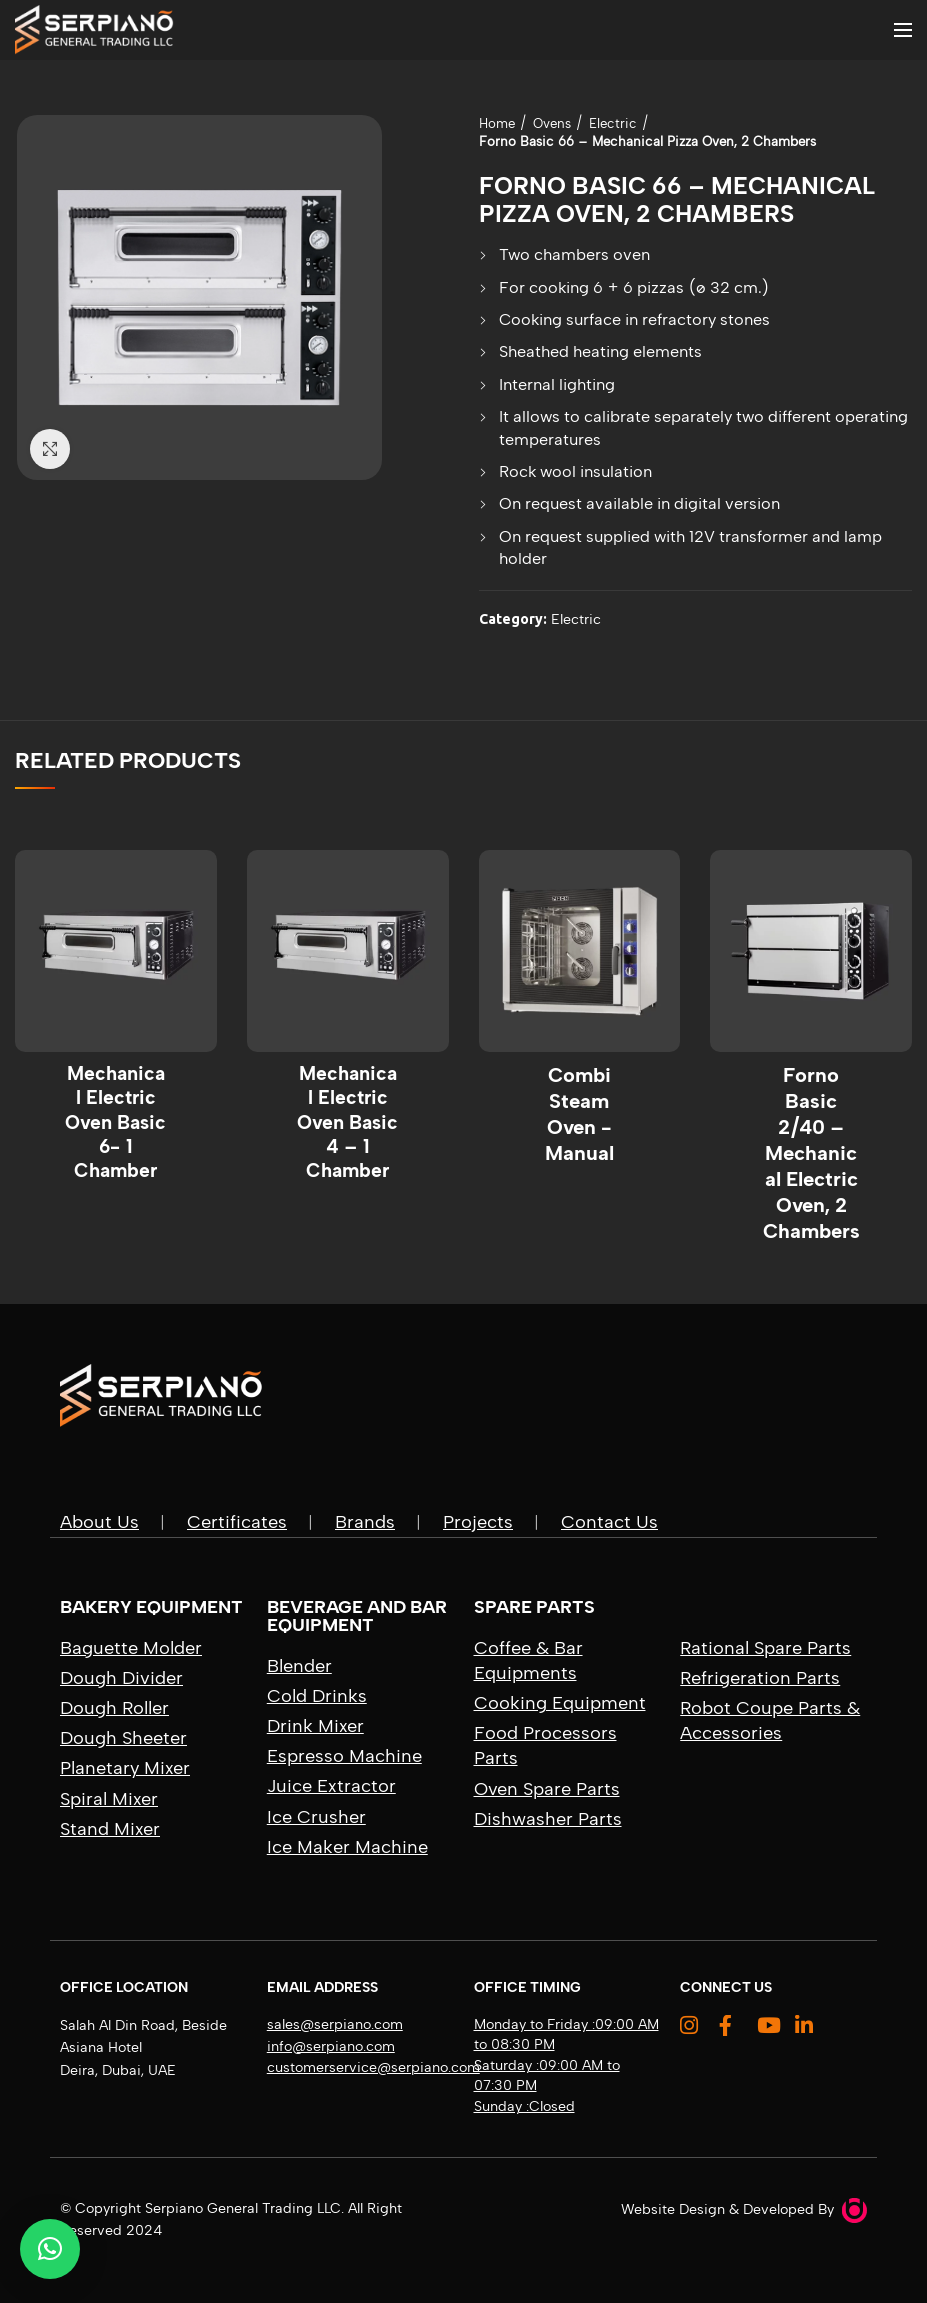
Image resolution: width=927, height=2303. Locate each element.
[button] (50, 2249)
